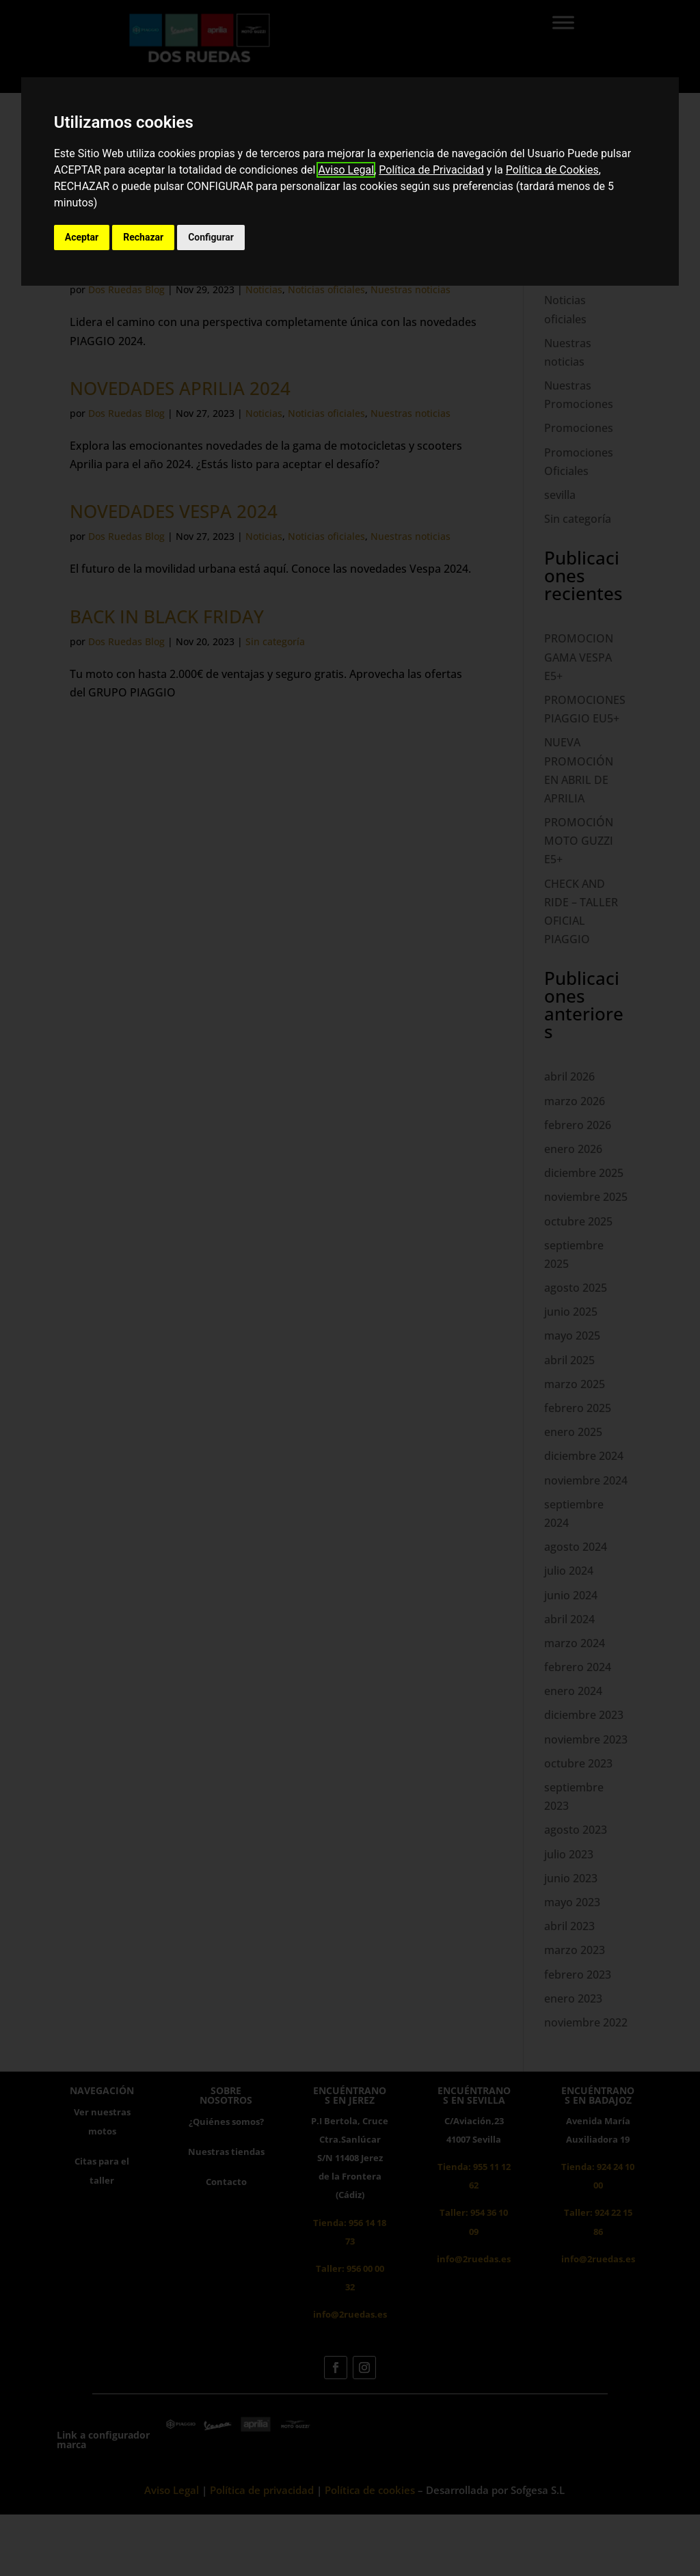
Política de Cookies (552, 169)
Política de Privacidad (431, 169)
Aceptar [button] (82, 237)
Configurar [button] (211, 237)
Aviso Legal (346, 169)
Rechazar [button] (143, 237)
